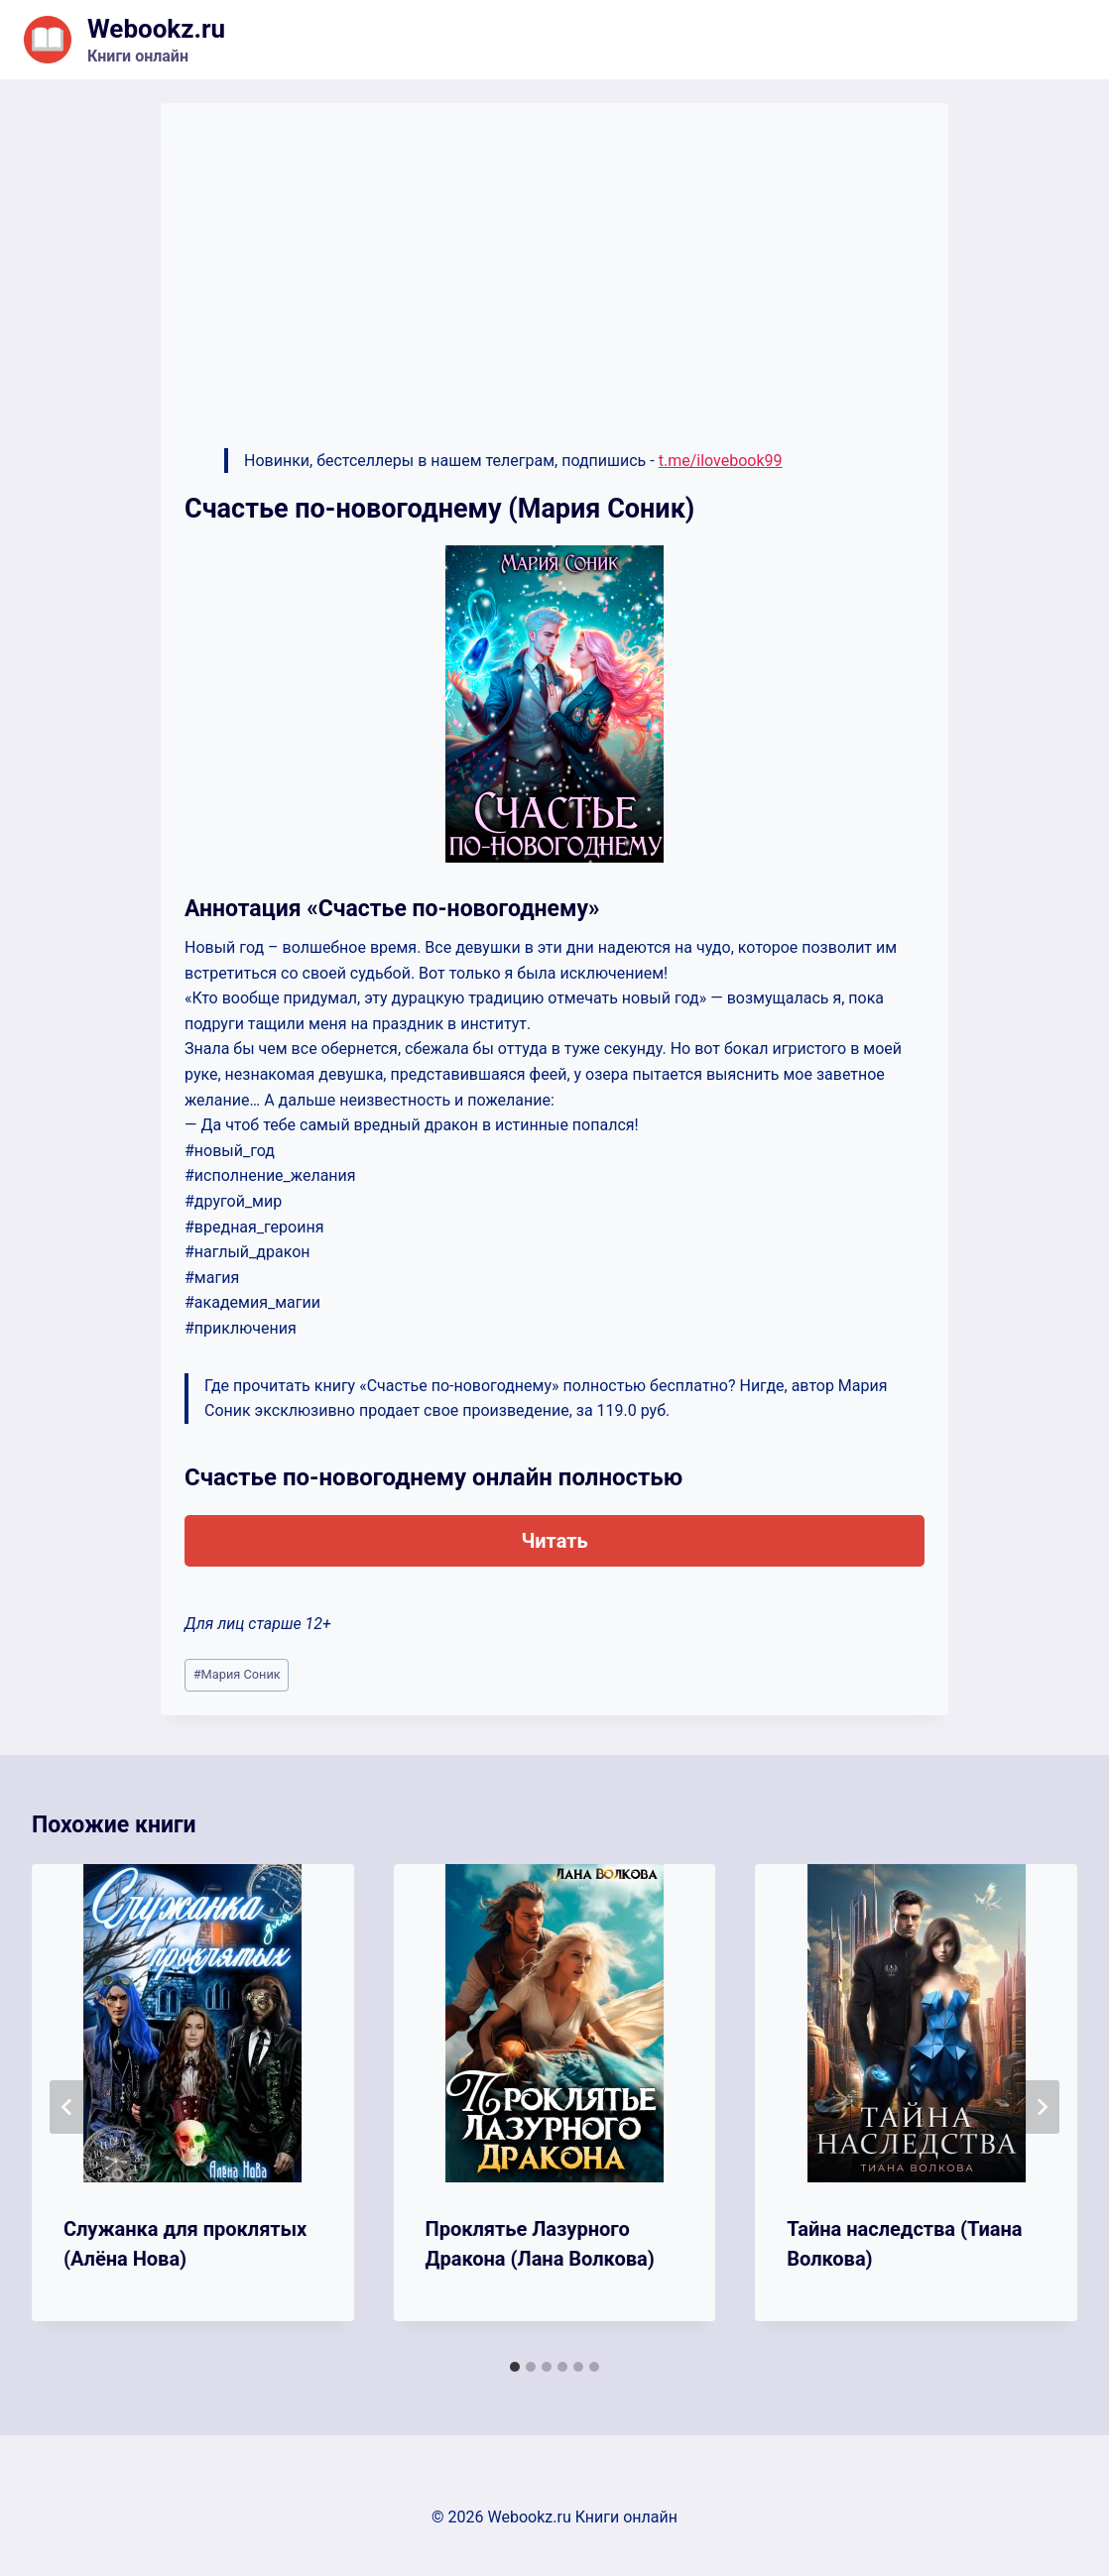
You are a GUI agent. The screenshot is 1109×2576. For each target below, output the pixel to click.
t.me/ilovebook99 (721, 460)
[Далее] (1041, 2107)
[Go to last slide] (67, 2107)
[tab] (515, 2367)
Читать (554, 1541)
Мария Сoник (237, 1674)
